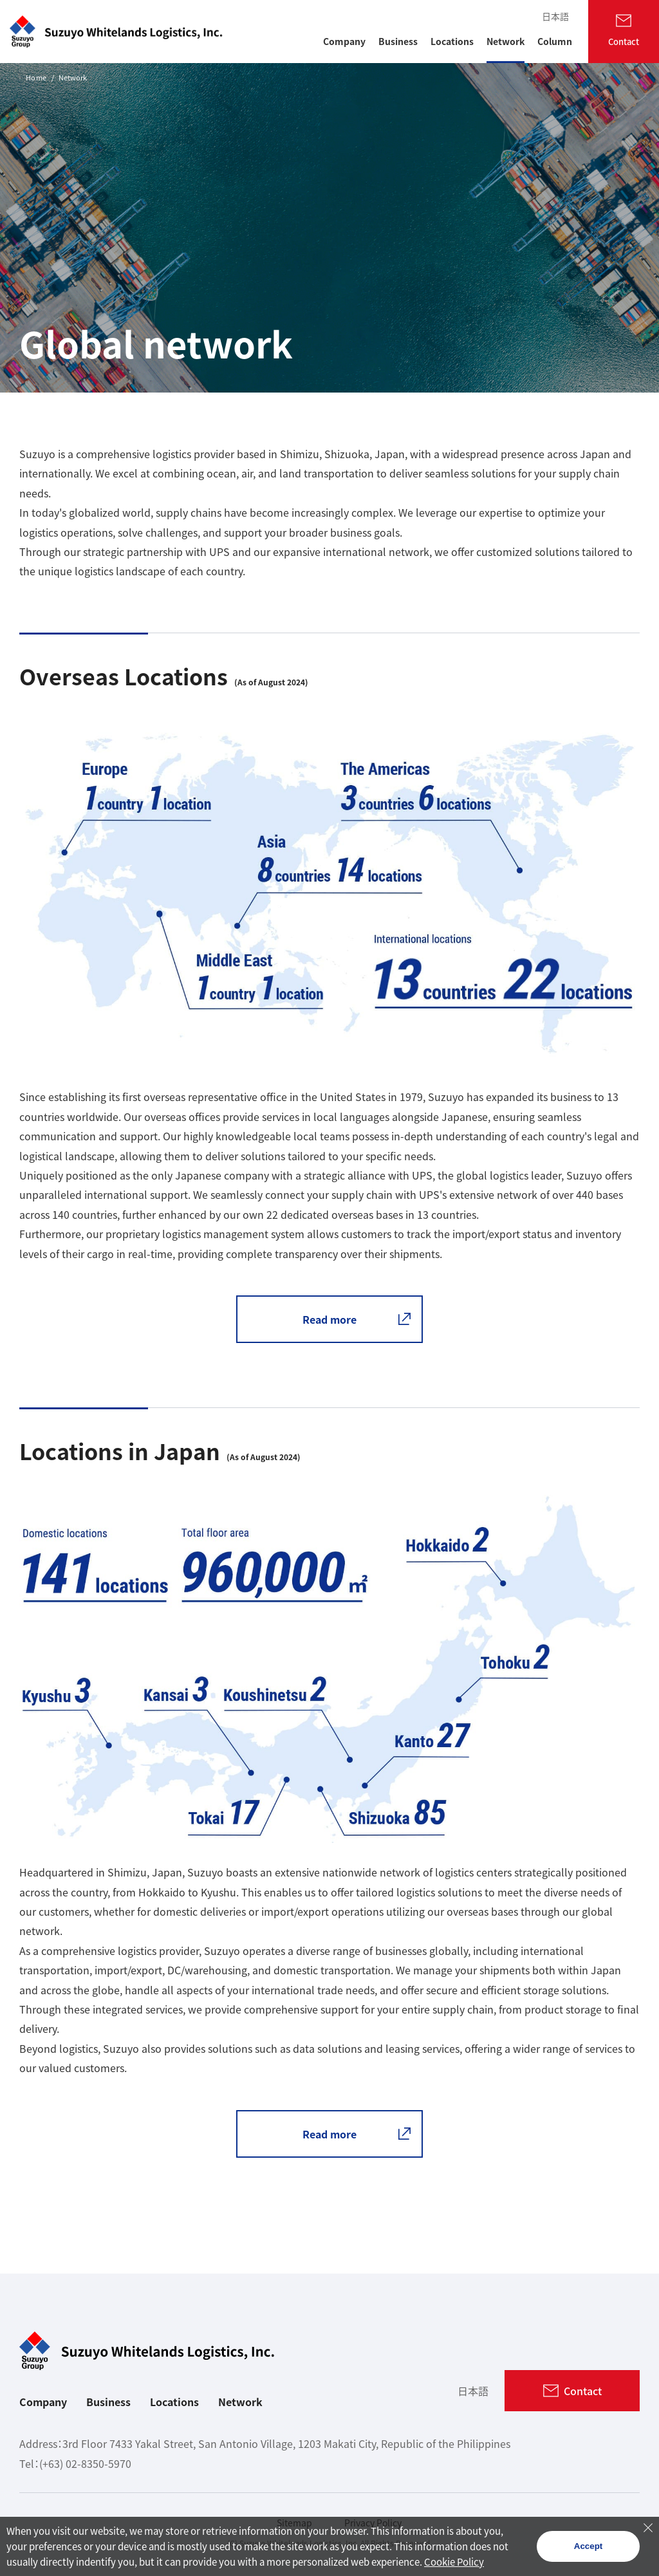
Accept (588, 2546)
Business (108, 2401)
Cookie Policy (454, 2561)
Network (240, 2401)
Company (43, 2401)
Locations (174, 2401)
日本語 (555, 16)
